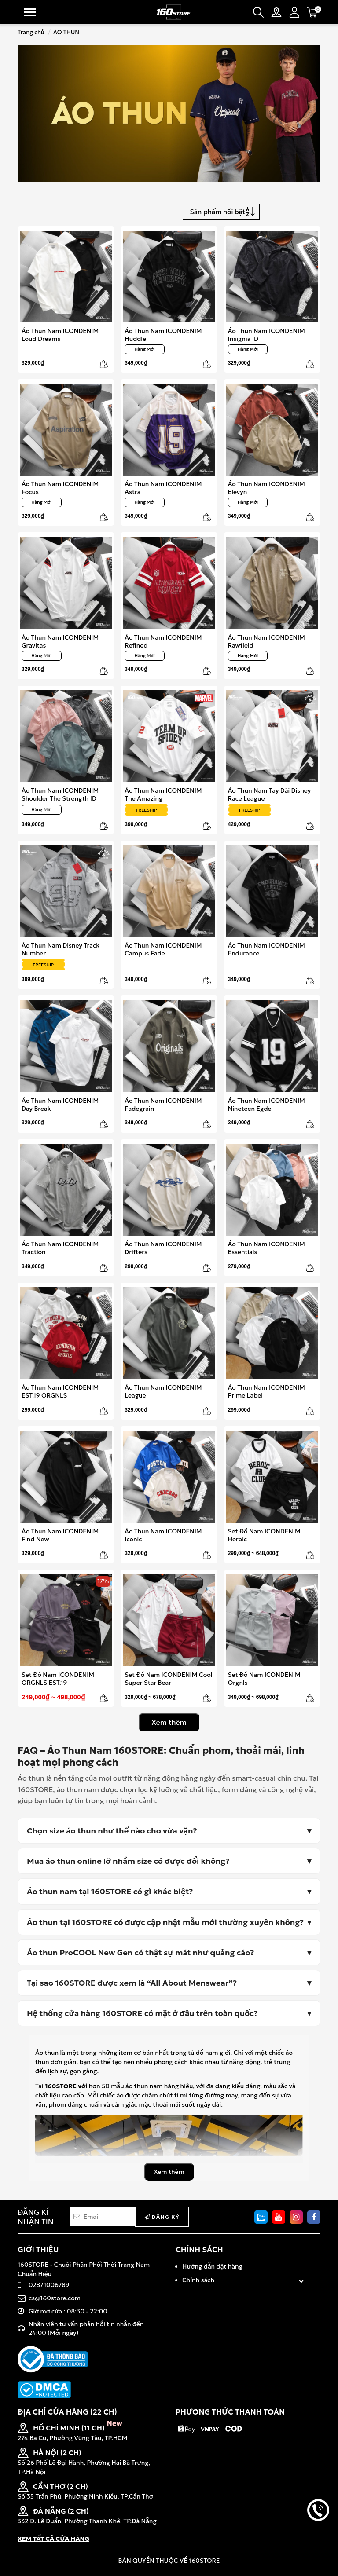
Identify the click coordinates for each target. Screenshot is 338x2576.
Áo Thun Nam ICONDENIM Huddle (163, 334)
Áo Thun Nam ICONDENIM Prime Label (266, 1391)
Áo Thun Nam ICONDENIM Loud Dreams (60, 334)
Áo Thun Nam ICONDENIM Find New (60, 1535)
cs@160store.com (55, 2298)
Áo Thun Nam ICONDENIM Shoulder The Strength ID (60, 794)
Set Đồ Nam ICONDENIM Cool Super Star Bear (168, 1678)
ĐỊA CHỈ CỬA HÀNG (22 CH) (67, 2412)
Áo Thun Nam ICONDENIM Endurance (266, 949)
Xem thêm (169, 1722)
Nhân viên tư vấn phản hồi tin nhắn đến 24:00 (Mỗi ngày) (86, 2328)
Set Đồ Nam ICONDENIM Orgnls (264, 1678)
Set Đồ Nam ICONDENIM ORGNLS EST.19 (58, 1678)
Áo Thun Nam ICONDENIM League (163, 1391)
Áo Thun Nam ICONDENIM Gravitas (60, 641)
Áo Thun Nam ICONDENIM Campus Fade (163, 949)
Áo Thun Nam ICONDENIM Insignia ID (266, 334)
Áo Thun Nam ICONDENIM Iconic (163, 1535)
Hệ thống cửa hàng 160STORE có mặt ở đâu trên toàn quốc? (142, 2013)
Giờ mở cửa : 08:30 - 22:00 (68, 2311)
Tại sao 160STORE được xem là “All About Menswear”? (132, 1983)
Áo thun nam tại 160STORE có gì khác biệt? (110, 1891)
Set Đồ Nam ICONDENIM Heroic (264, 1535)
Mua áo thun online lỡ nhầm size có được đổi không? (128, 1861)
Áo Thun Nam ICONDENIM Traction (60, 1247)
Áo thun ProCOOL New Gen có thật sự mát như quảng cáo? (140, 1952)
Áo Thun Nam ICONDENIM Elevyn (266, 487)
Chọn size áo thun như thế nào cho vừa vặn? (112, 1831)
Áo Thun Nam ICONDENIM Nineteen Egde (266, 1104)
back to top (318, 2540)
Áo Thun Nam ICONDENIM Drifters (163, 1247)
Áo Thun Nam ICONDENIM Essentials (266, 1247)
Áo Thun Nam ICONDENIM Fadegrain (163, 1104)
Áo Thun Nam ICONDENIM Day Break (60, 1104)
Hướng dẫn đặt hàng (212, 2266)
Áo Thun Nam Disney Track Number (60, 949)
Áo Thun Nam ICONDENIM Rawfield (266, 641)
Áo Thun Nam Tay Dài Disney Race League (269, 794)
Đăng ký (162, 2217)
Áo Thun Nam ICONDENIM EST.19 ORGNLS (60, 1391)
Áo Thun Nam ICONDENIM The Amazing (163, 794)
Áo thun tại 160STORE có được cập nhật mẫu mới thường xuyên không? (165, 1922)
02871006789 (49, 2285)
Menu (30, 12)
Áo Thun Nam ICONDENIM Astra (163, 487)
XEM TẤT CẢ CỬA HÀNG (53, 2539)
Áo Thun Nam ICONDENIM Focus (60, 487)
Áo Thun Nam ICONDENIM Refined (163, 641)
